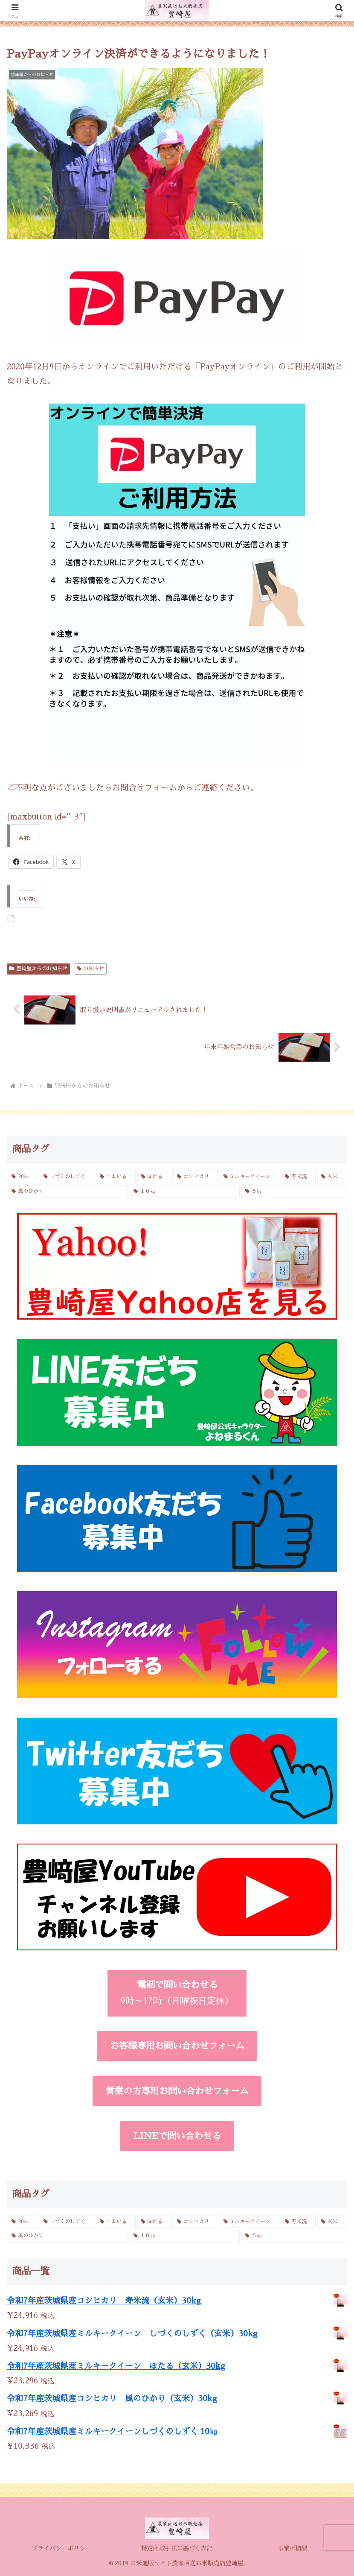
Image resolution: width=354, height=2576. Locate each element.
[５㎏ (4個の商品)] (293, 1191)
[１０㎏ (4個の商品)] (185, 1191)
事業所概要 (293, 2548)
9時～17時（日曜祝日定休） (177, 1993)
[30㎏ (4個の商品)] (23, 1177)
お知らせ (90, 968)
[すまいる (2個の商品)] (116, 1177)
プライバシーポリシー (61, 2548)
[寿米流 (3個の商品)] (298, 1177)
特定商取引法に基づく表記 (177, 2548)
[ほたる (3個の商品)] (154, 1177)
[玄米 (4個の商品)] (332, 1177)
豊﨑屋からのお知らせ (38, 968)
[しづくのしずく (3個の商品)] (67, 1177)
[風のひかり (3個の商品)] (68, 1191)
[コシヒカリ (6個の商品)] (195, 1177)
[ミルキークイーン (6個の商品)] (250, 1177)
